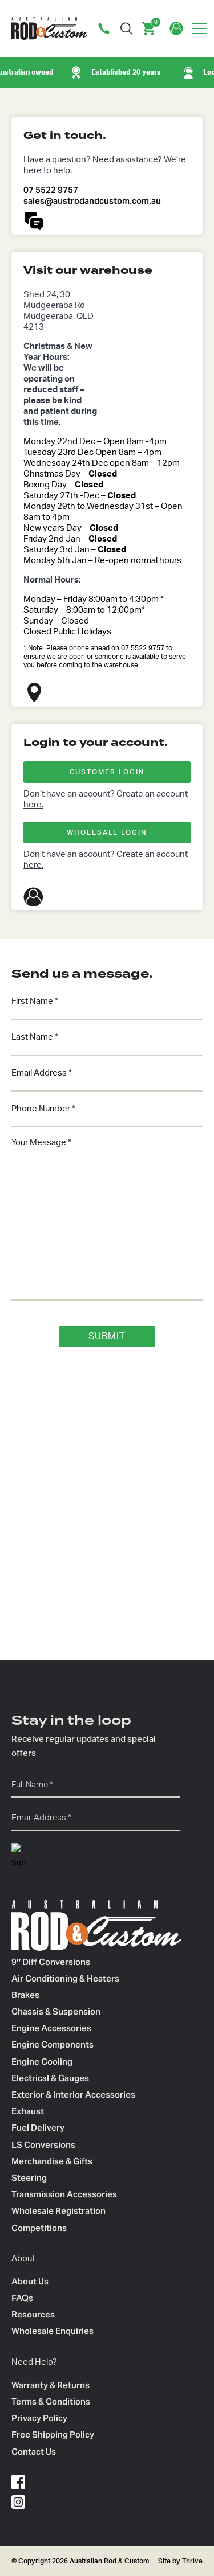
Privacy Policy (39, 2418)
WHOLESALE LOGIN (107, 832)
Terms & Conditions (50, 2401)
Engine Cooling (41, 2061)
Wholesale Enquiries (52, 2330)
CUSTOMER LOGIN (107, 772)
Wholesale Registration (58, 2210)
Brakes (25, 1995)
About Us (30, 2281)
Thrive (191, 2561)
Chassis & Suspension (55, 2011)
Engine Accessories (51, 2028)
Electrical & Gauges (50, 2078)
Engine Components (52, 2044)
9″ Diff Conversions (50, 1961)
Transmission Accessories (64, 2194)
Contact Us (33, 2451)
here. (33, 805)
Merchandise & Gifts (51, 2161)
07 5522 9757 (50, 189)
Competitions (39, 2227)
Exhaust (27, 2111)
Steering (29, 2177)
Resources (33, 2314)
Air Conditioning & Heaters (65, 1978)
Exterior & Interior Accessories (73, 2094)
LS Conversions (43, 2144)
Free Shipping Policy (52, 2434)
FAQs (22, 2297)
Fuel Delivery (37, 2127)
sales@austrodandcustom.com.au (92, 200)
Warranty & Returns (50, 2385)
